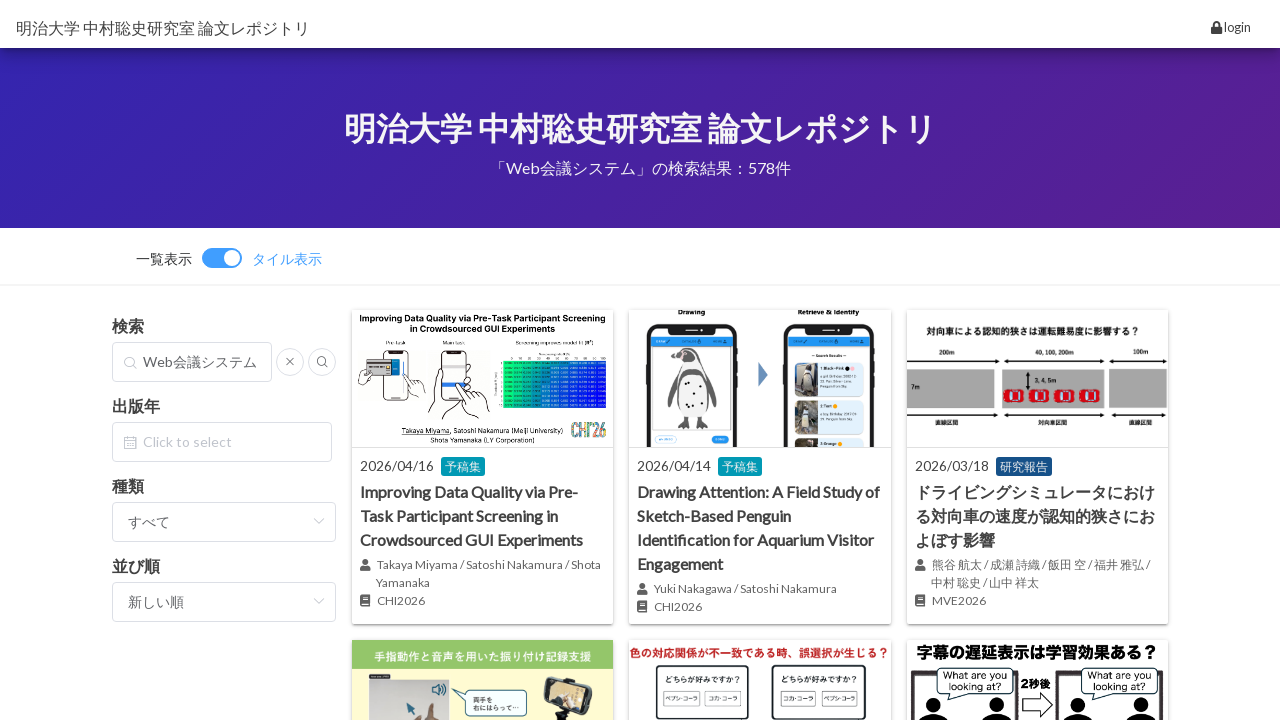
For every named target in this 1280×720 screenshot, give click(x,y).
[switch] (229, 258)
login (1231, 27)
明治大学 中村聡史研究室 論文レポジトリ (163, 27)
